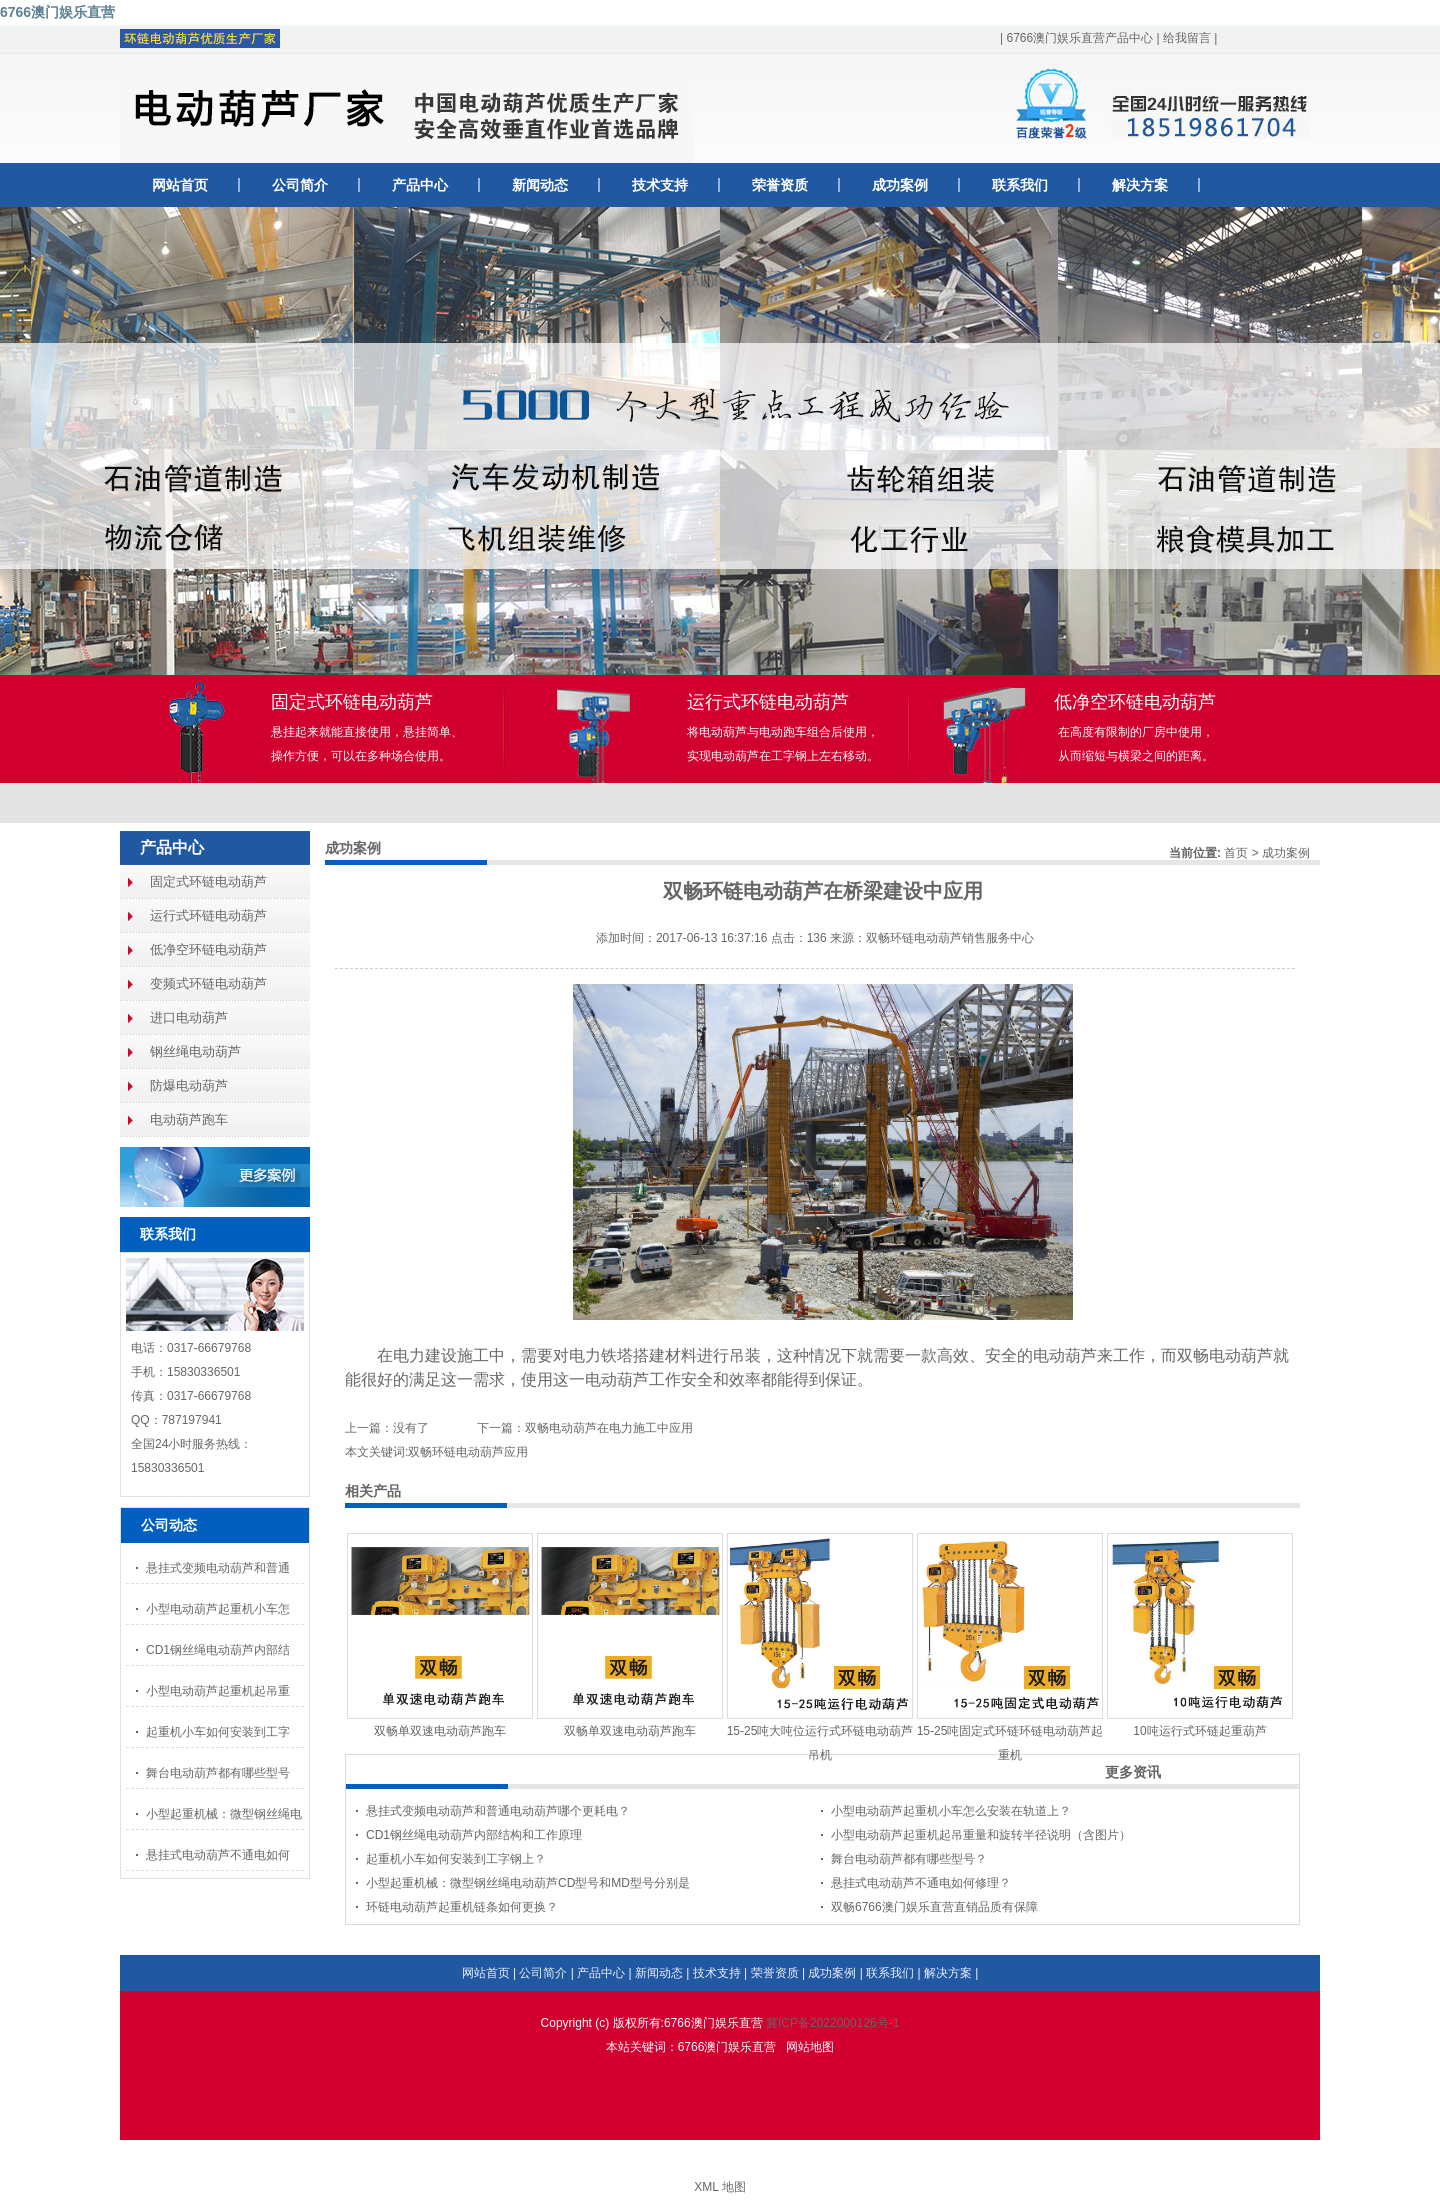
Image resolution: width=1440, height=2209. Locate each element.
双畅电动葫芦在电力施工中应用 (609, 1428)
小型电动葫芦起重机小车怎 (218, 1609)
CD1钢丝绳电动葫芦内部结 (218, 1650)
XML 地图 (720, 2187)
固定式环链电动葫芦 (208, 881)
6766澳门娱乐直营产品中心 (1079, 38)
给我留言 (1187, 38)
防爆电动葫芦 (189, 1085)
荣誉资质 (780, 185)
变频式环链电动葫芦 (208, 983)
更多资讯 (1133, 1772)
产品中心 (420, 185)
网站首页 (180, 185)
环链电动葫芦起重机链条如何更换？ (462, 1907)
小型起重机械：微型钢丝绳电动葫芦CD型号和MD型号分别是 (528, 1883)
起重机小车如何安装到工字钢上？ (456, 1859)
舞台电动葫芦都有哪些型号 (218, 1773)
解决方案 (1140, 185)
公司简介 (300, 185)
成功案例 (900, 185)
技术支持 (660, 185)
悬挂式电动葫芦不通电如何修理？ (921, 1883)
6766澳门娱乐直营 (57, 12)
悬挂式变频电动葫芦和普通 (218, 1568)
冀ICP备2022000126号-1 (832, 2023)
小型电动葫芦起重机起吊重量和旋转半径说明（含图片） (981, 1835)
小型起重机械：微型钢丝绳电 (224, 1814)
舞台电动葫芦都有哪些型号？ (909, 1859)
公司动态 (169, 1525)
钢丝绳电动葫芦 (195, 1051)
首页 (1236, 853)
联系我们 (1020, 185)
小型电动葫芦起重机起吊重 (218, 1691)
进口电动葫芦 (189, 1017)
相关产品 (373, 1491)
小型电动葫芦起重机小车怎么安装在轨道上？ (951, 1811)
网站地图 (810, 2047)
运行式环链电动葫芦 (208, 915)
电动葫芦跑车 (189, 1119)
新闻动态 (540, 185)
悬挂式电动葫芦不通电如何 (218, 1855)
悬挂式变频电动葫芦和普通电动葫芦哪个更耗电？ (498, 1811)
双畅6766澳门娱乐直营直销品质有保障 (934, 1907)
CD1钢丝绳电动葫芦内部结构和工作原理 (474, 1835)
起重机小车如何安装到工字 (218, 1732)
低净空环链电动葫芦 (208, 949)
